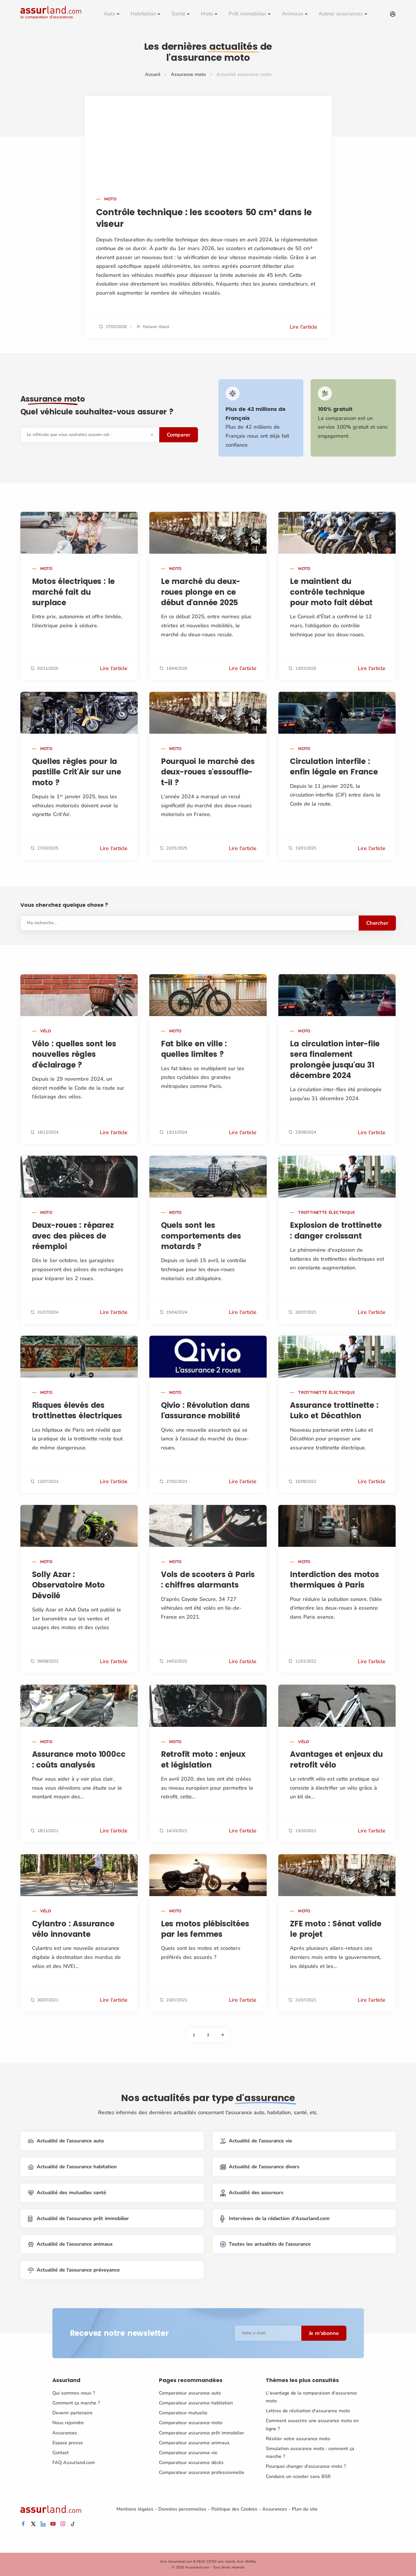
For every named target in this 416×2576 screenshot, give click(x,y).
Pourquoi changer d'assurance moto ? (306, 2466)
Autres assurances (340, 13)
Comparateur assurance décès (191, 2462)
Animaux (292, 13)
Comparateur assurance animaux (194, 2443)
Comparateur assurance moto (190, 2423)
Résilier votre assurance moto (298, 2439)
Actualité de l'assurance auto (66, 2141)
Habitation (143, 13)
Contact (60, 2452)
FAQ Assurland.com (73, 2462)
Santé (178, 13)
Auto (109, 13)
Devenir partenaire (72, 2413)
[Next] (222, 2035)
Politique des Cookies (234, 2509)
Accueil (152, 74)
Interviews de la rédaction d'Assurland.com (275, 2218)
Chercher (377, 922)
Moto (207, 13)
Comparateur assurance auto (190, 2393)
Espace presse (67, 2443)
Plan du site (305, 2509)
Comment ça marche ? (76, 2403)
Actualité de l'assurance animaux (70, 2244)
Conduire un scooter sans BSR (298, 2476)
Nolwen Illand (156, 326)
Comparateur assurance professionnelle (201, 2472)
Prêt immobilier (247, 13)
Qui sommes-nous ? (73, 2393)
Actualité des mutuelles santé (67, 2193)
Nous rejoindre (68, 2423)
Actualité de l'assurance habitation (72, 2167)
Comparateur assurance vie (188, 2452)
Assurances (64, 2432)
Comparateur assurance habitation (196, 2403)
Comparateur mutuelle (183, 2413)
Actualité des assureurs (251, 2193)
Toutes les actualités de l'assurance (265, 2244)
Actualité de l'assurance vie (256, 2141)
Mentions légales (134, 2509)
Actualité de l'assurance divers (259, 2167)
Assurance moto (188, 74)
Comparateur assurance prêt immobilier (201, 2432)
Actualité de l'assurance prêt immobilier (78, 2218)
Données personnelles (182, 2509)
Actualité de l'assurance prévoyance (74, 2270)
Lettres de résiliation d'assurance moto (308, 2411)
